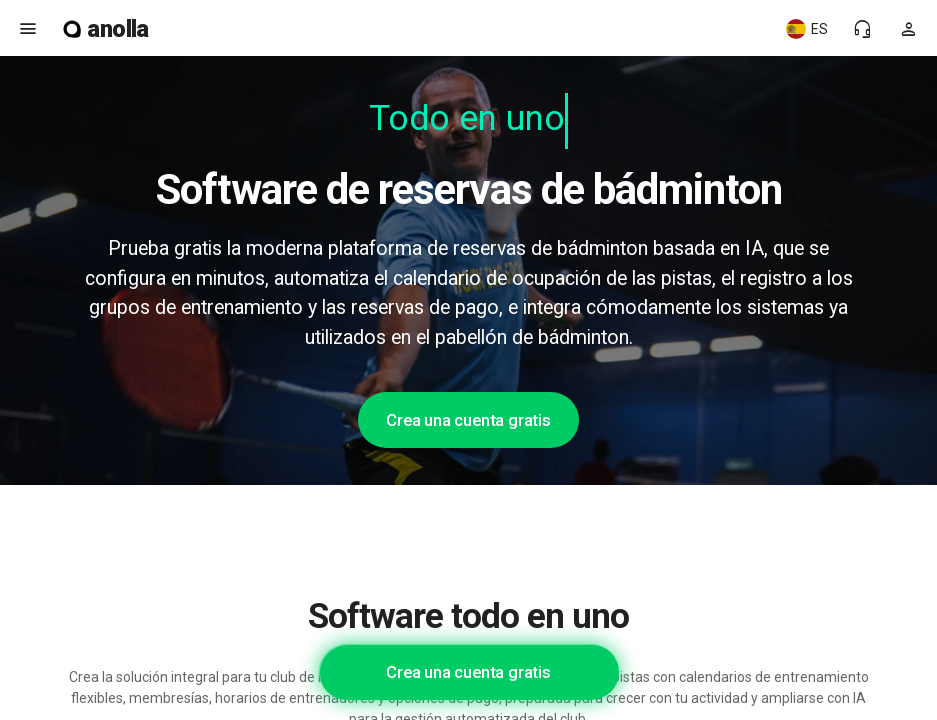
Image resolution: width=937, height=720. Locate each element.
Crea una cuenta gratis (468, 420)
